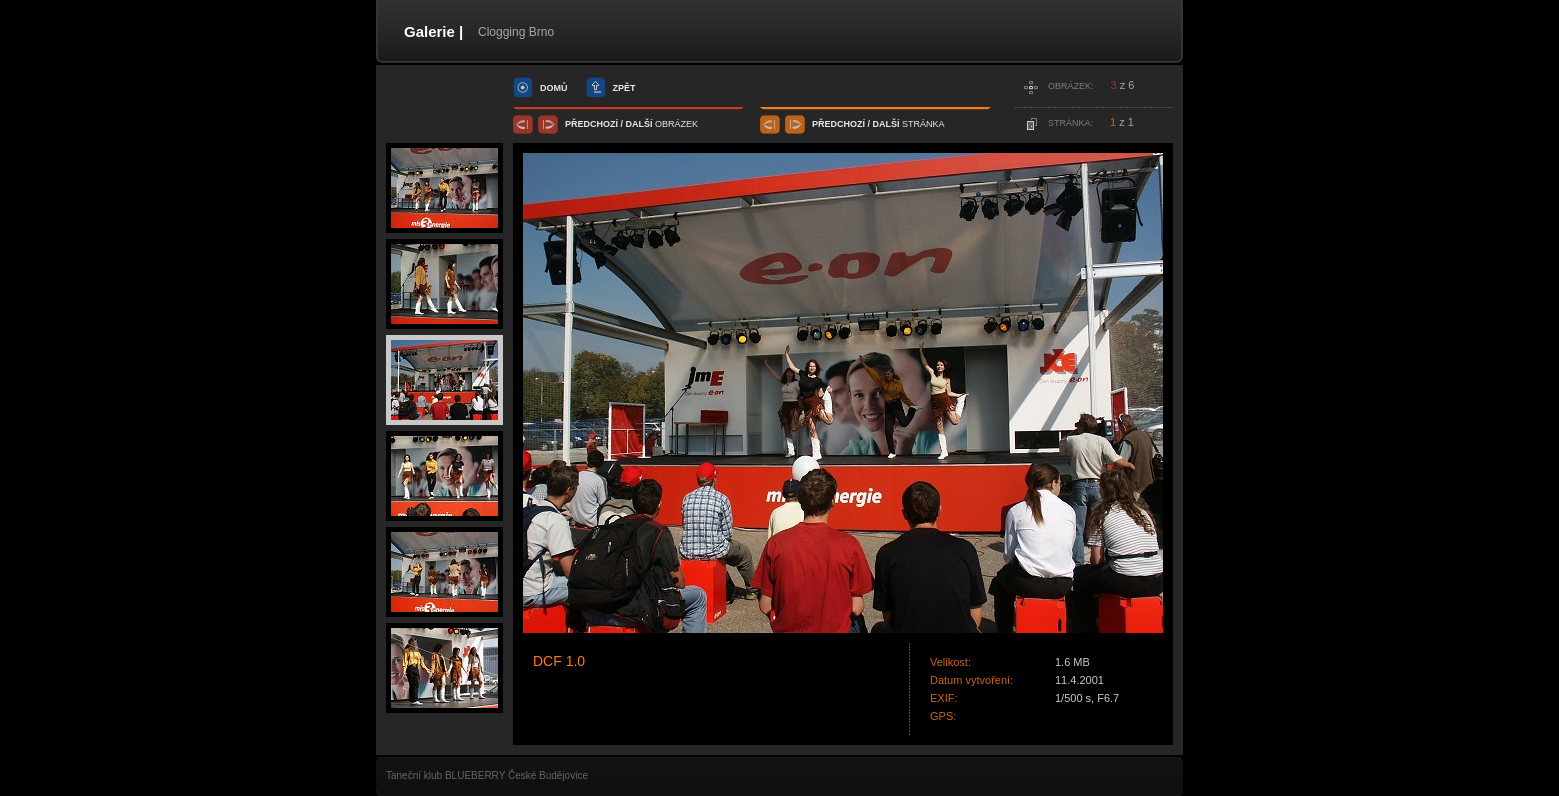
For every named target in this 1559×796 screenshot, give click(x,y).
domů (554, 88)
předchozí (591, 124)
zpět (624, 88)
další (639, 124)
